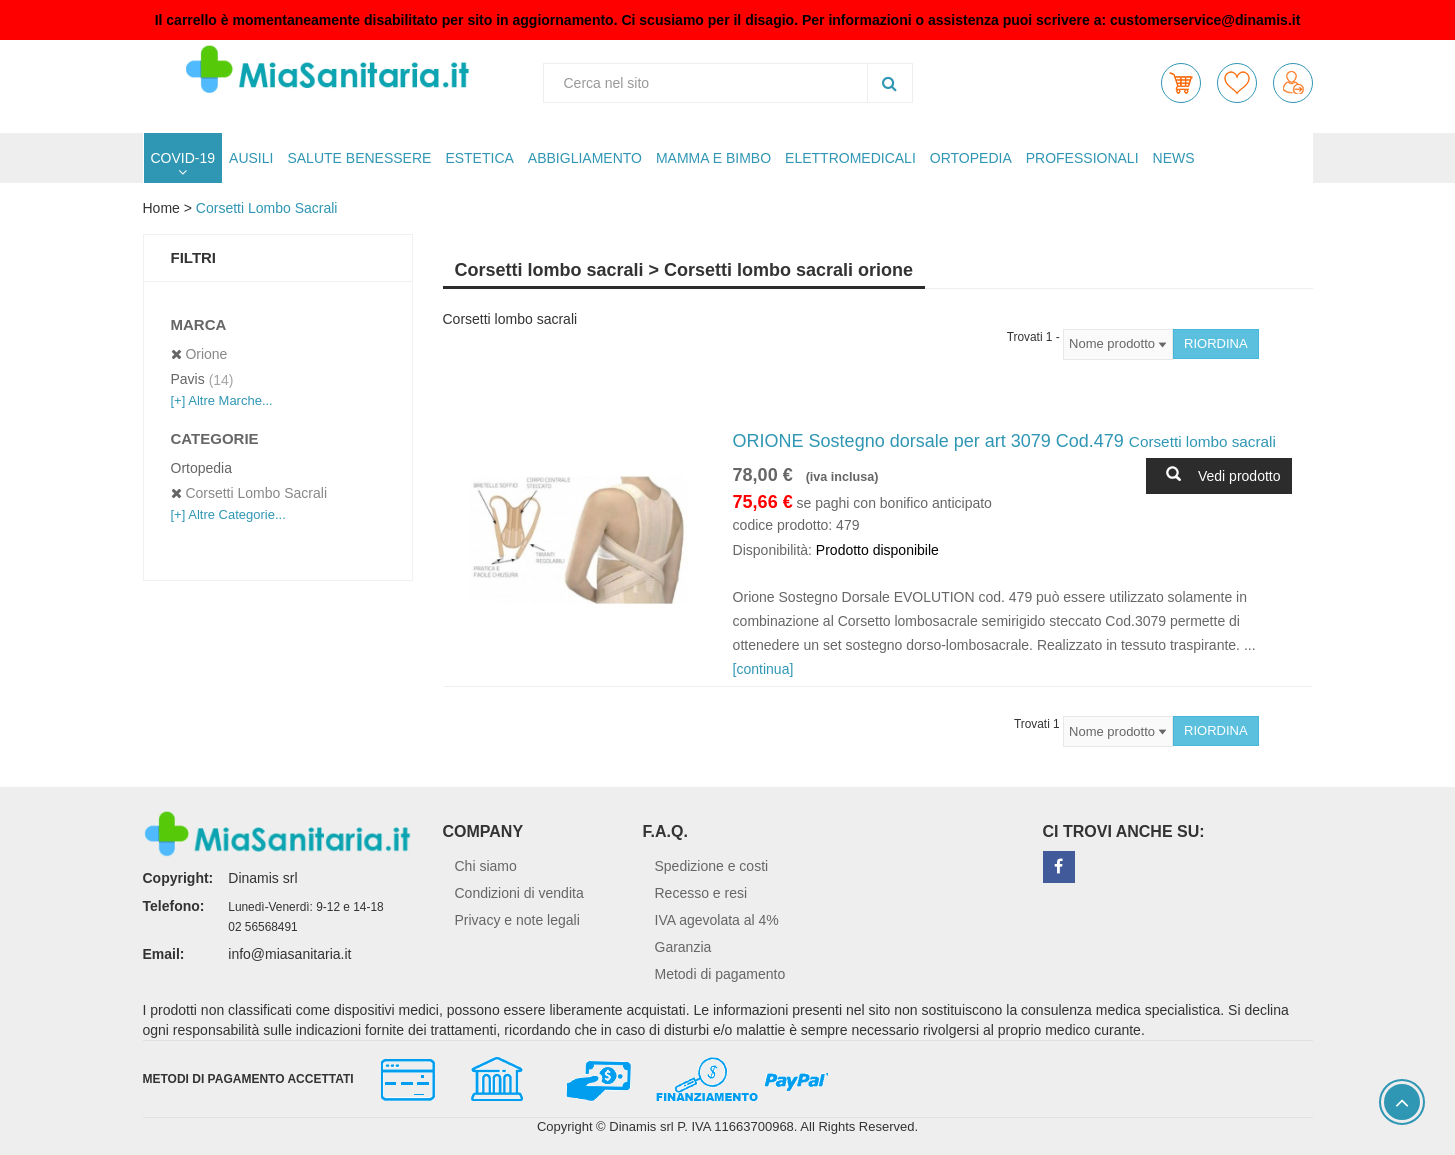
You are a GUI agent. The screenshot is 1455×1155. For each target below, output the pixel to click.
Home (161, 208)
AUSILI (251, 158)
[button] (1181, 83)
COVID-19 (183, 158)
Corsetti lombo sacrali (267, 208)
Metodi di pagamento (720, 974)
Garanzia (683, 947)
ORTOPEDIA (971, 158)
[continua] (763, 669)
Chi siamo (486, 866)
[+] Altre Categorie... (228, 514)
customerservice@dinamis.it (1205, 20)
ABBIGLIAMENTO (585, 158)
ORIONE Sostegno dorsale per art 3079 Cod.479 (1004, 441)
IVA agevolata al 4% (717, 920)
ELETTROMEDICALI (850, 158)
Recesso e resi (701, 893)
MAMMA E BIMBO (713, 158)
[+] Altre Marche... (222, 400)
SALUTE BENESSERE (359, 158)
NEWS (1174, 158)
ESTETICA (479, 158)
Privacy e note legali (517, 920)
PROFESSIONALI (1082, 158)
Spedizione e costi (712, 866)
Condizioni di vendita (519, 893)
